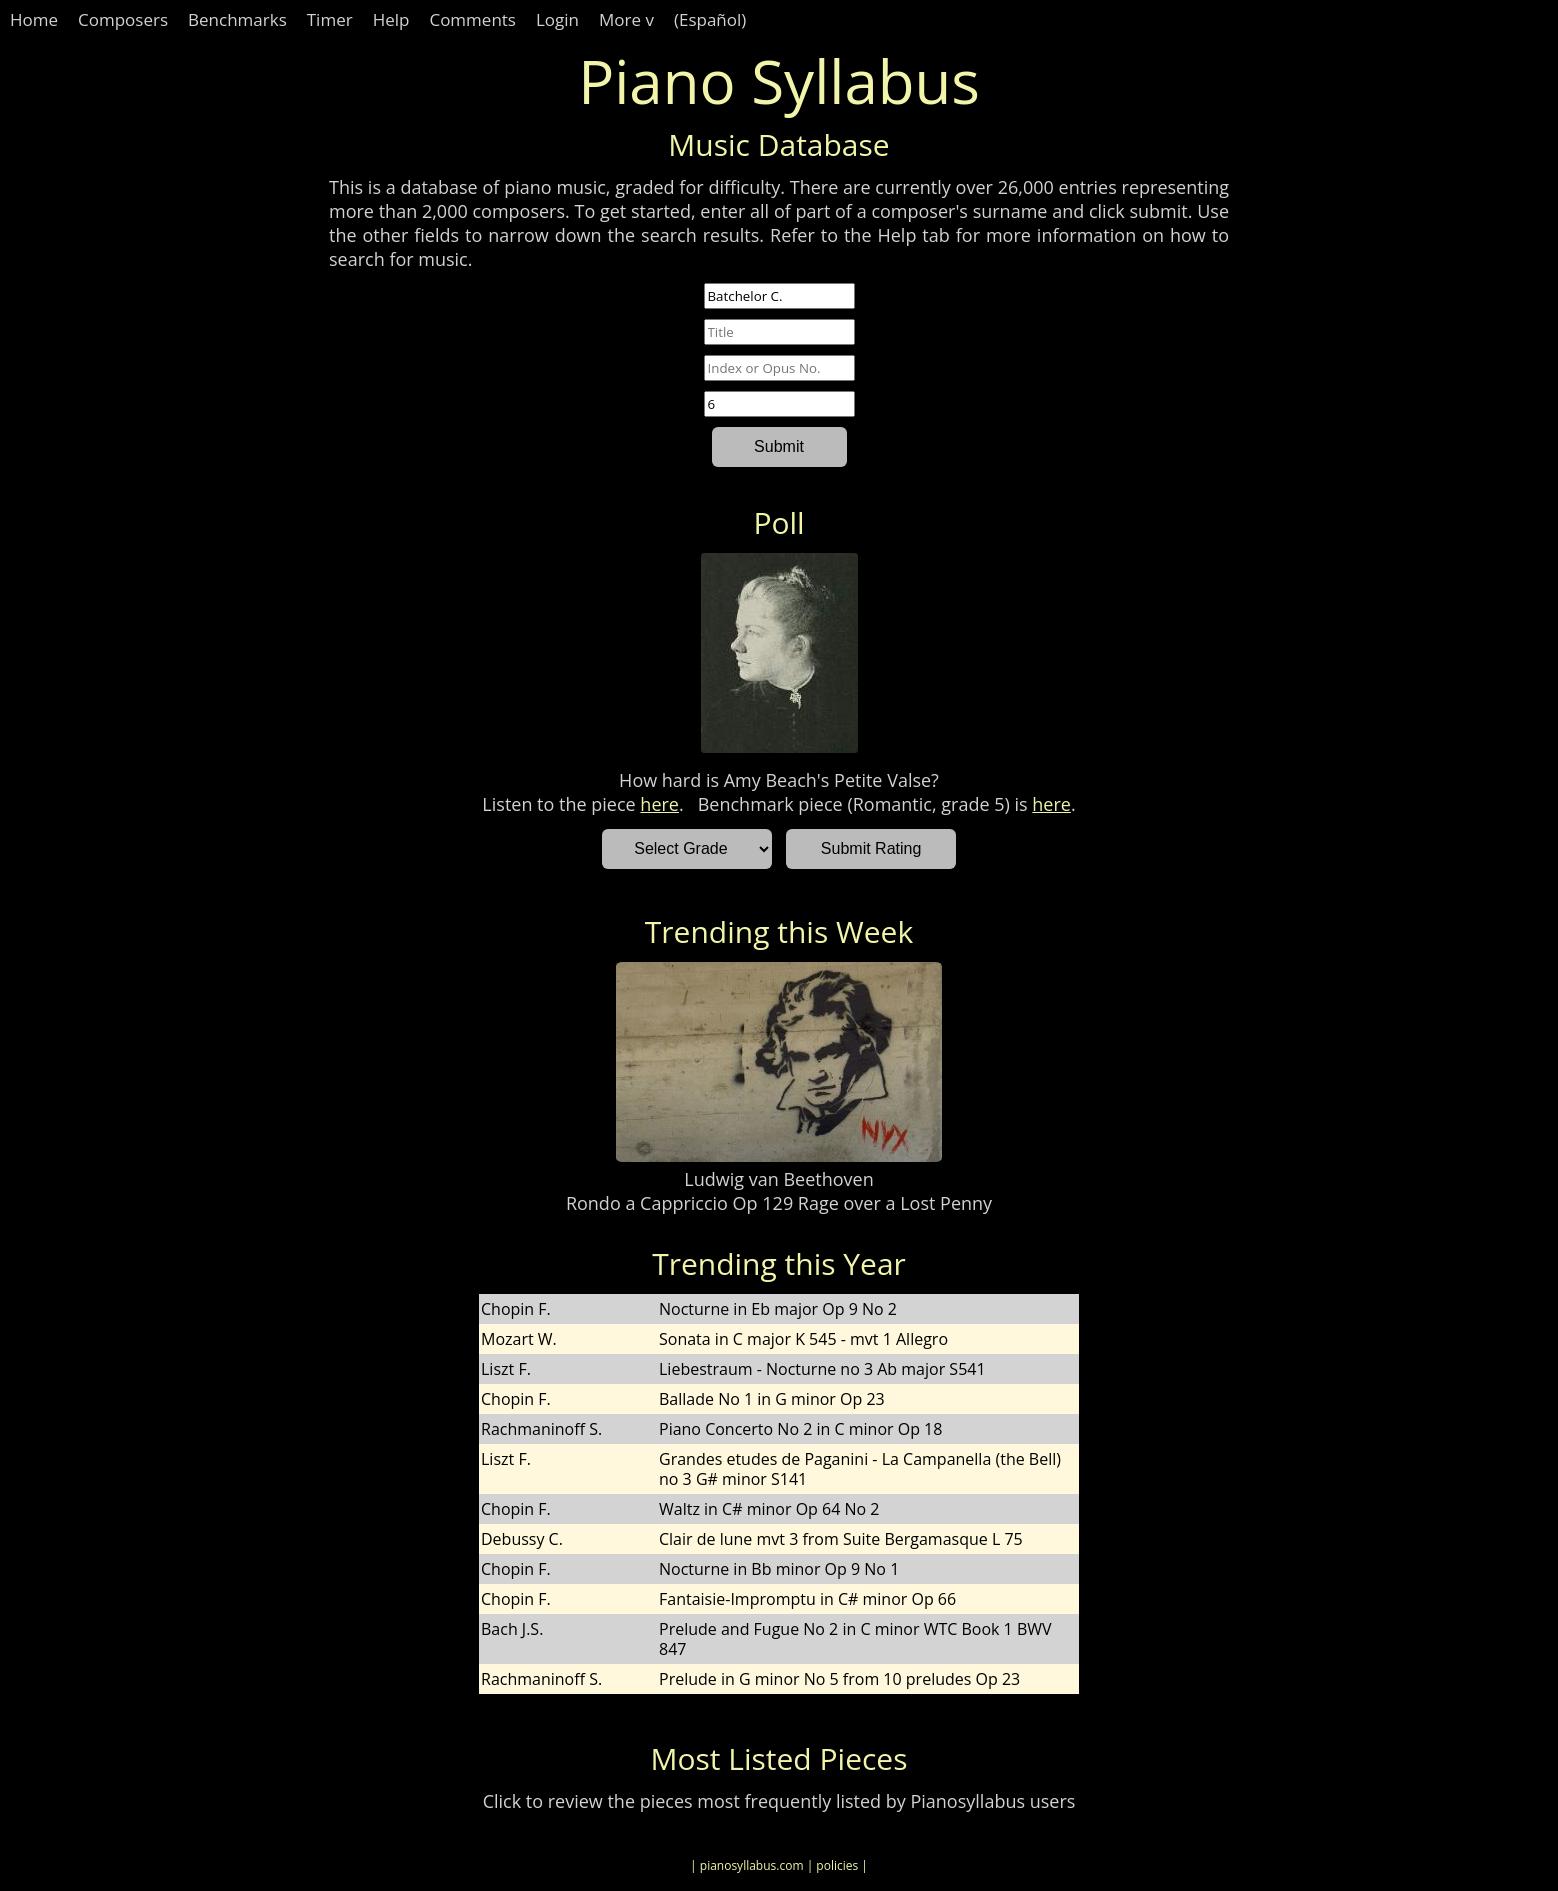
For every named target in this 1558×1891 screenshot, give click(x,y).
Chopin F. (516, 1309)
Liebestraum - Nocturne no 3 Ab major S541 (822, 1369)
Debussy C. (522, 1539)
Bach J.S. (512, 1629)
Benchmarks (237, 19)
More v (626, 19)
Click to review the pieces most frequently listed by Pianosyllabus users (779, 1801)
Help (391, 19)
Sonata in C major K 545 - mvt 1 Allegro (803, 1339)
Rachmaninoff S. (541, 1429)
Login (557, 19)
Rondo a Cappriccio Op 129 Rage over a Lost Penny (779, 1203)
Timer (330, 19)
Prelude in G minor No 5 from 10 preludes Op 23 (839, 1679)
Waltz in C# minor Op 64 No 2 (769, 1509)
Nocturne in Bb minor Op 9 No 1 (779, 1569)
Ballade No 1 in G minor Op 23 (772, 1399)
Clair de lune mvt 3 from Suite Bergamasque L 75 (841, 1539)
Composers (123, 19)
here (659, 804)
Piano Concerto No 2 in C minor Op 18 (800, 1429)
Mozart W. (519, 1339)
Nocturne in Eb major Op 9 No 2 (778, 1309)
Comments (472, 19)
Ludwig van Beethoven (778, 1179)
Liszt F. (506, 1369)
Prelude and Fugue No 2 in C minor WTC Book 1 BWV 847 (855, 1639)
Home (34, 19)
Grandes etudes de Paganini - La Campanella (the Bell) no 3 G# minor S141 (860, 1469)
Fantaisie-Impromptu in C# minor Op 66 (807, 1599)
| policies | (837, 1865)
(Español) (710, 19)
